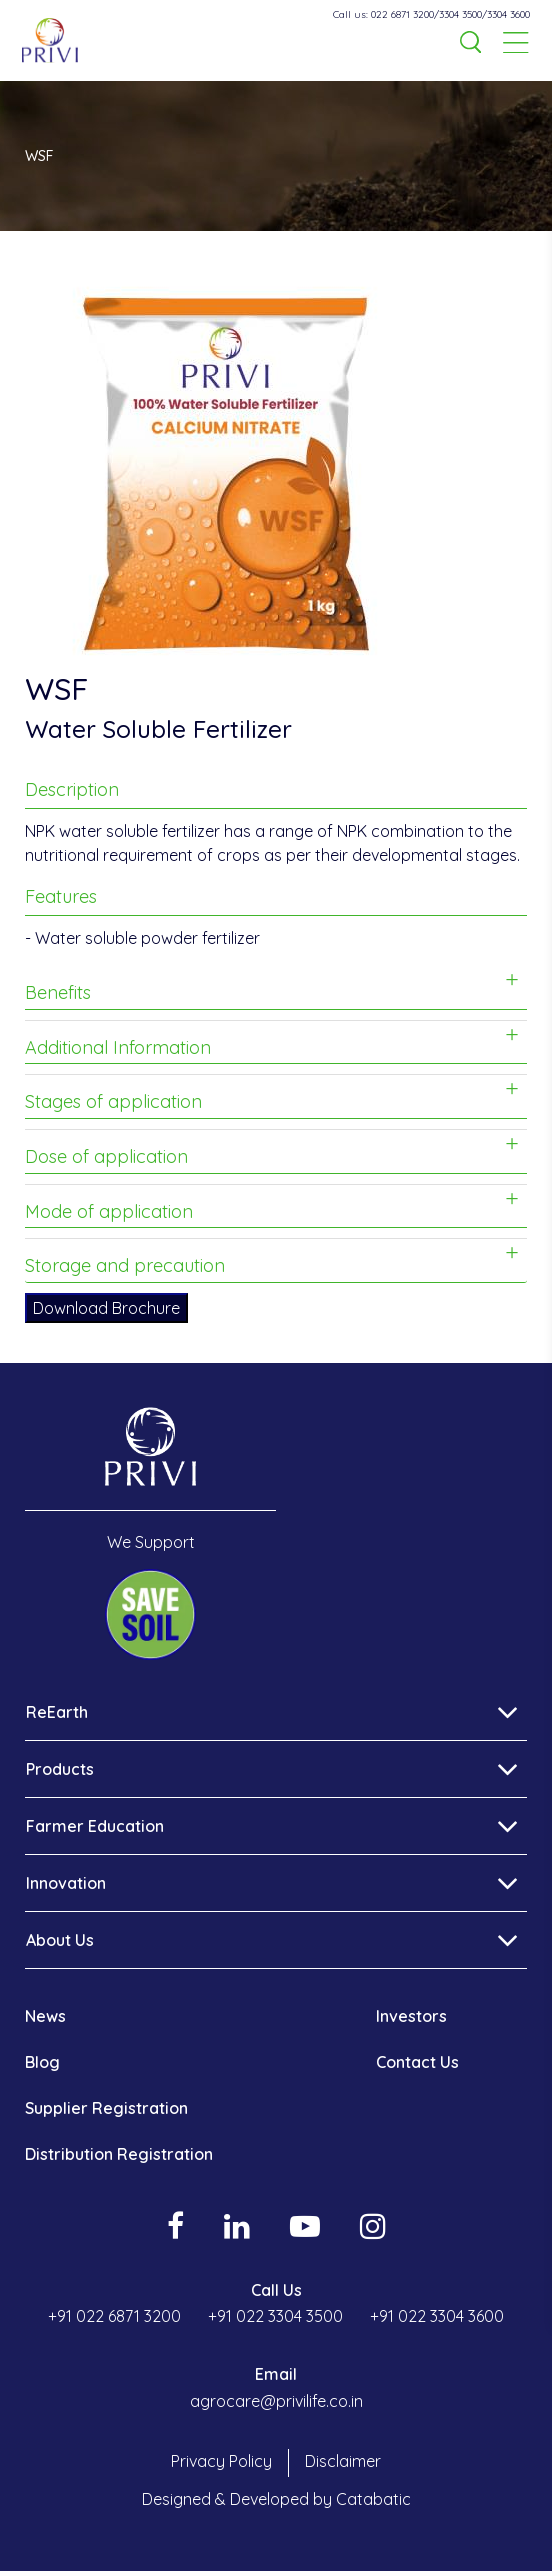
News (45, 2016)
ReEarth (57, 1712)
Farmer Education (95, 1826)
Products (60, 1769)
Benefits (58, 992)
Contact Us (417, 2062)
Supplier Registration (106, 2108)
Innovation (66, 1883)
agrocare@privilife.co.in (276, 2401)
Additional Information (118, 1047)
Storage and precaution (125, 1265)
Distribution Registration (119, 2154)
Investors (411, 2016)
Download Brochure (106, 1308)
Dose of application (106, 1156)
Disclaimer (343, 2461)
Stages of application (113, 1101)
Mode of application (109, 1211)
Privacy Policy (221, 2461)
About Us (60, 1940)
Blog (42, 2062)
